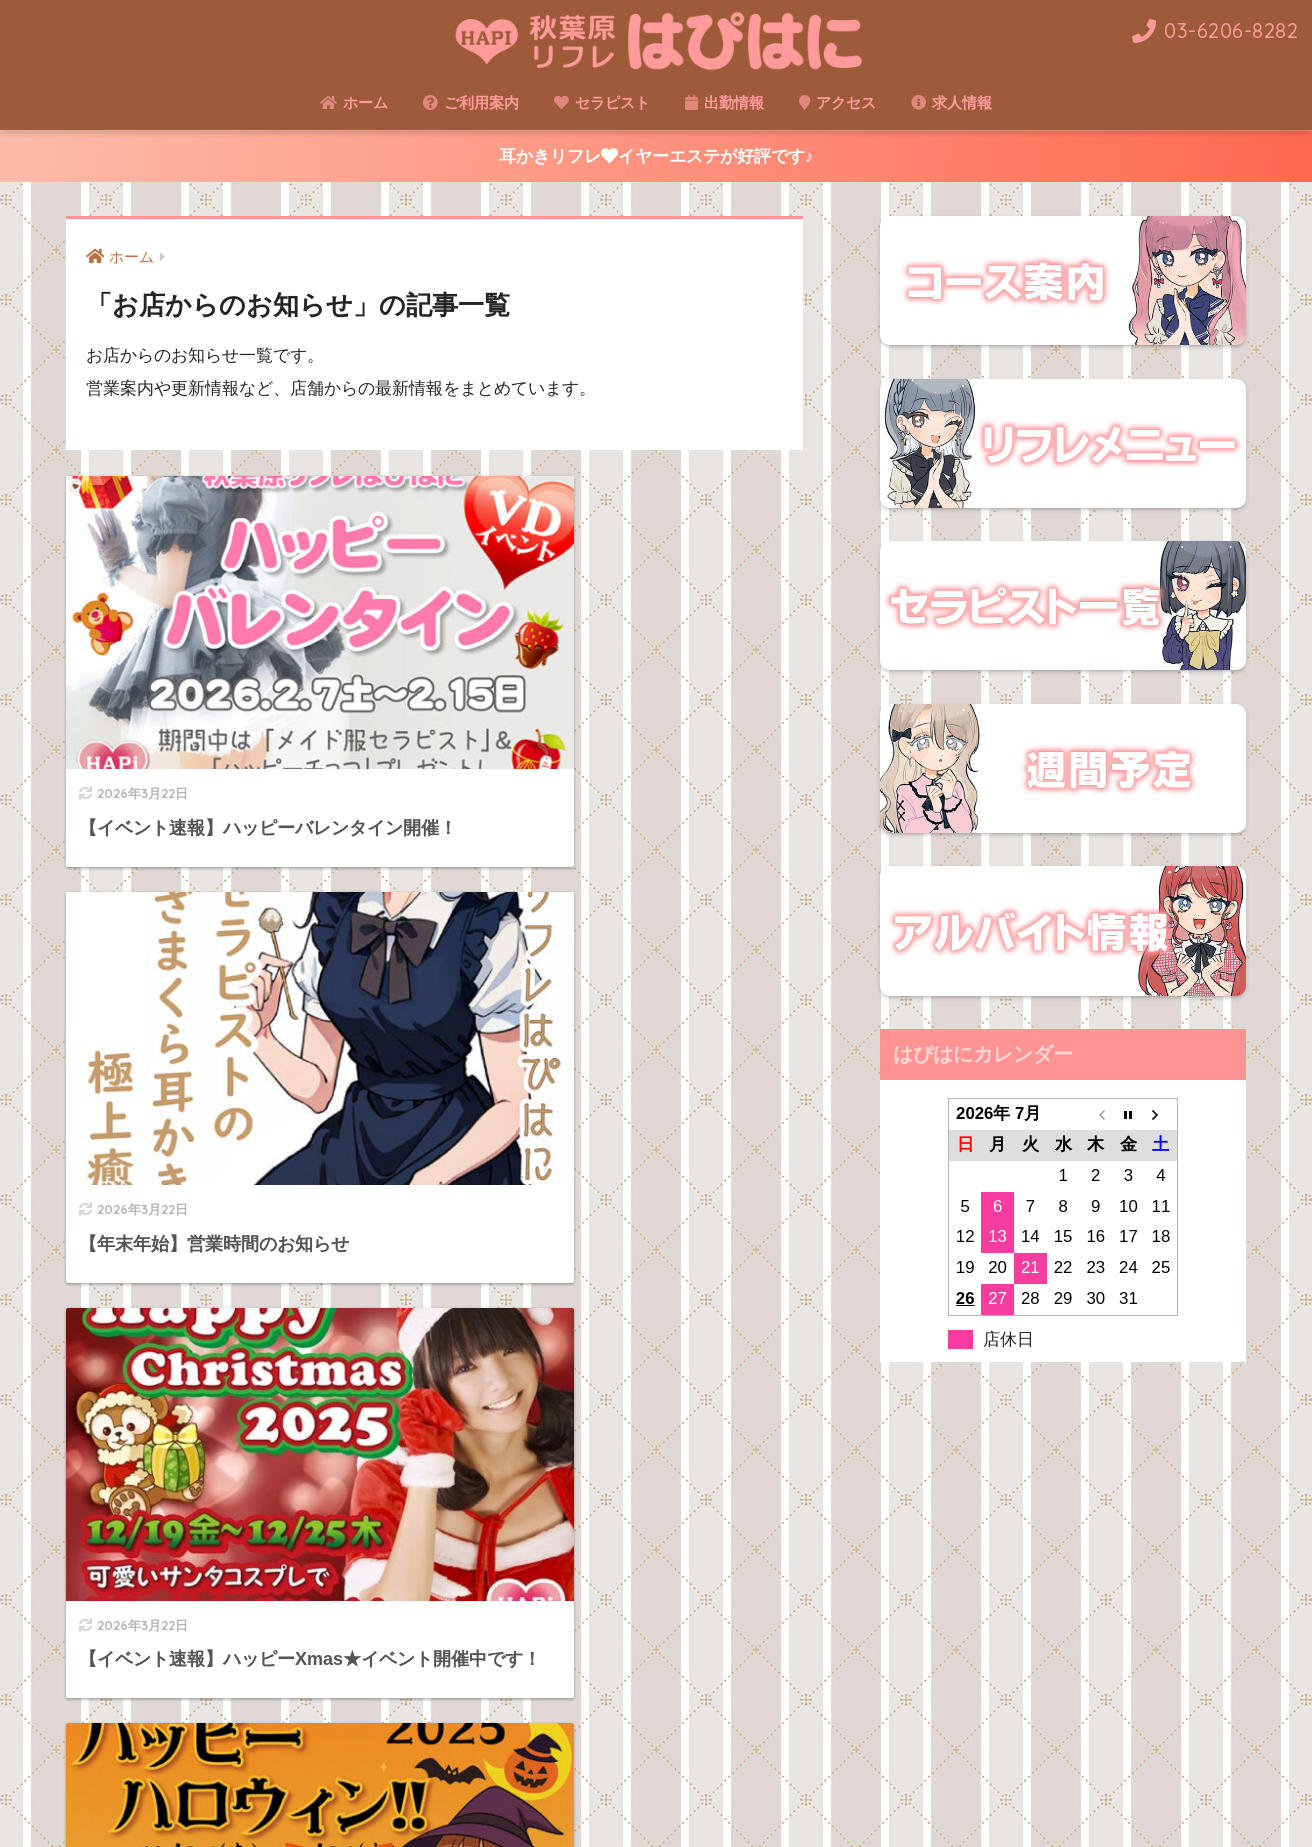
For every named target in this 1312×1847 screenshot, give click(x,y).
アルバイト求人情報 (922, 1793)
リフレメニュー (466, 1793)
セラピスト (602, 102)
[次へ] (516, 1618)
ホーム (354, 102)
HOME (656, 1750)
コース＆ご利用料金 (602, 1793)
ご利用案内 (471, 102)
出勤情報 (724, 102)
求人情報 (951, 102)
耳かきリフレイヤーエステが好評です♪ (656, 156)
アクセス (837, 102)
